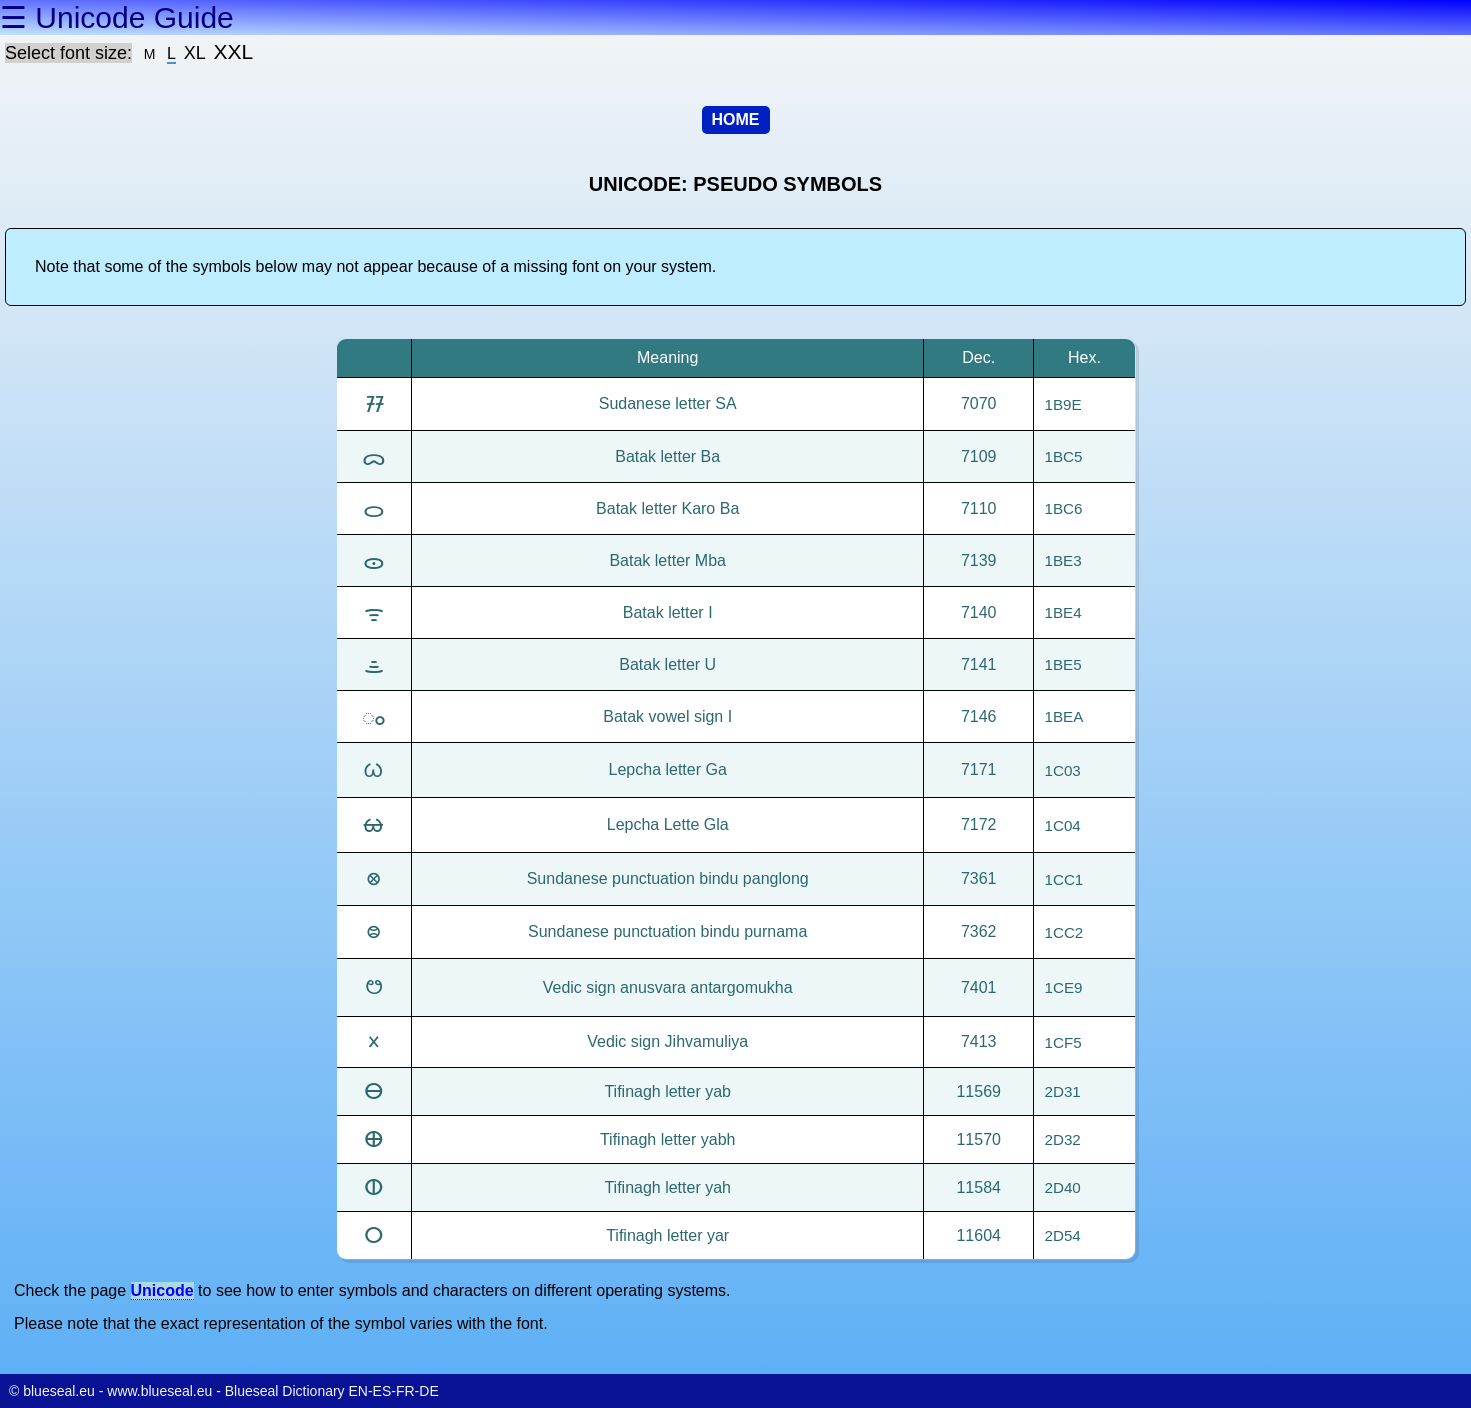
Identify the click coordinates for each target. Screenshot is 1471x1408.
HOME (736, 119)
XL (195, 53)
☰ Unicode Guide (117, 17)
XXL (234, 51)
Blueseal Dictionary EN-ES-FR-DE (332, 1391)
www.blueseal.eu (159, 1391)
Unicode (162, 1290)
